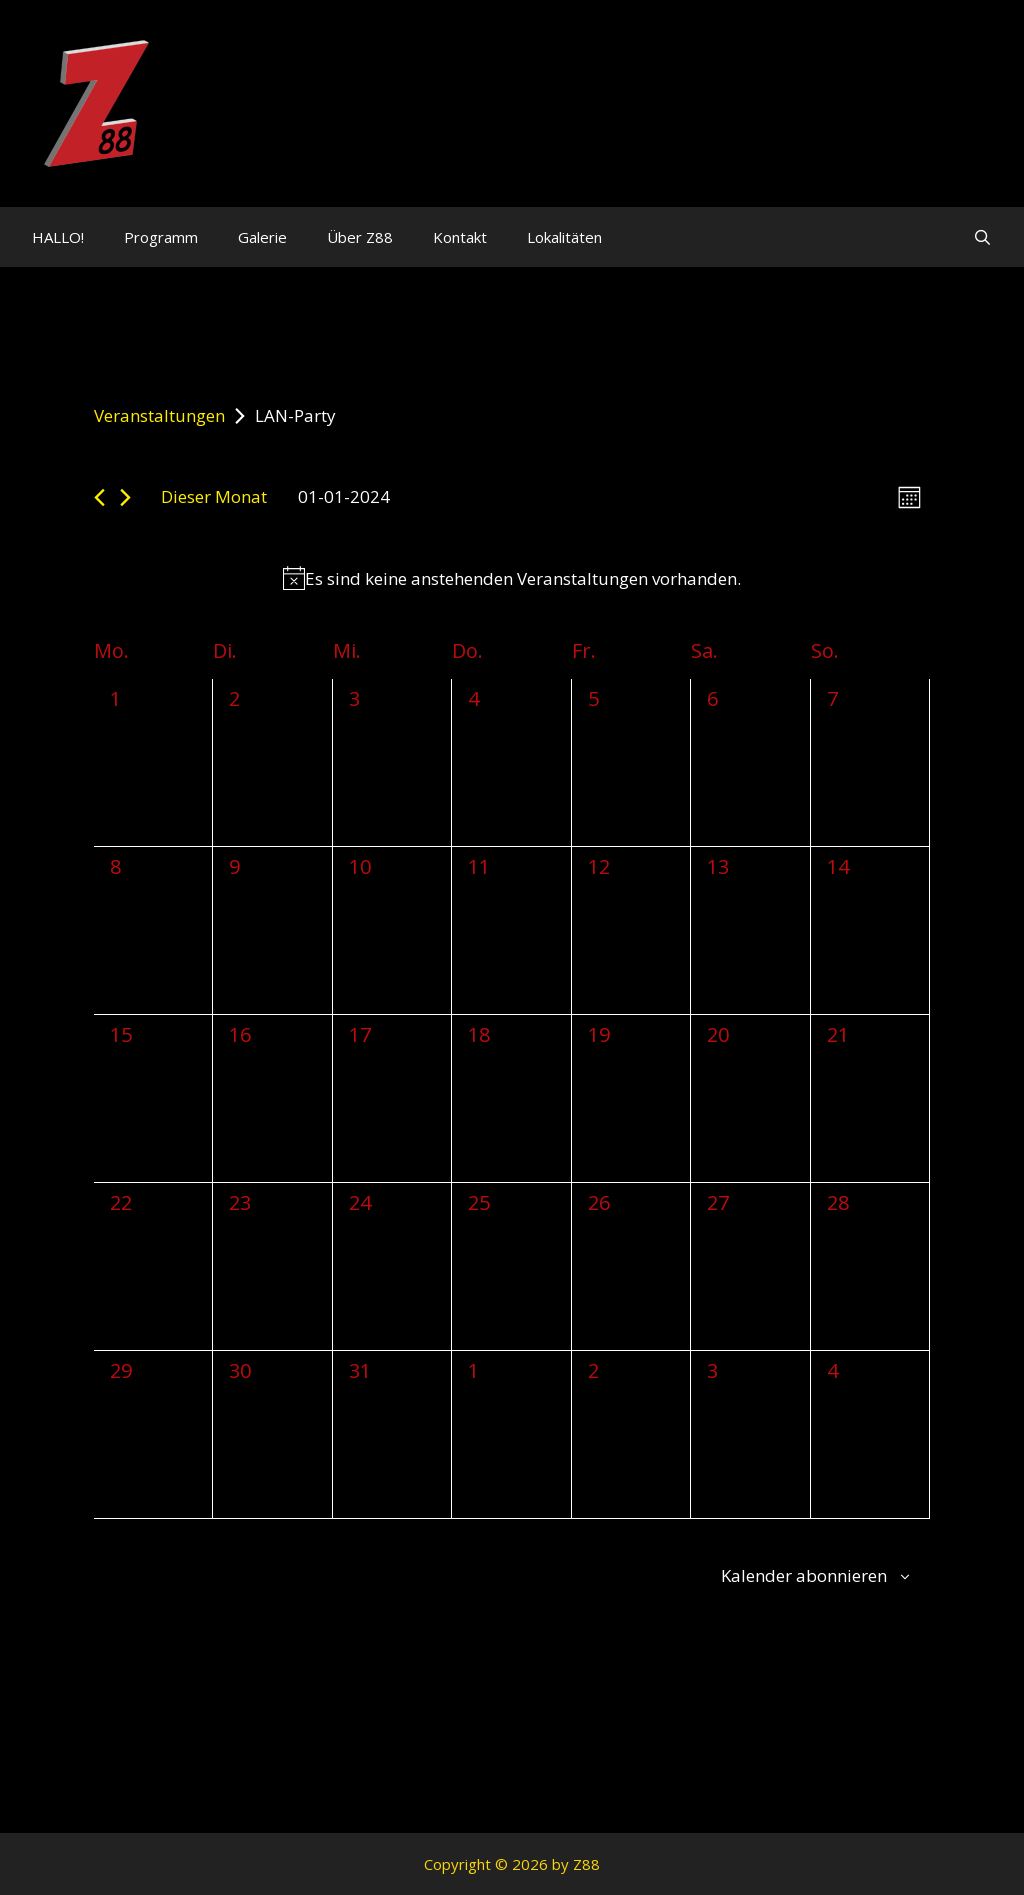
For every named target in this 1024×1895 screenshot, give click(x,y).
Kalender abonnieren (804, 1575)
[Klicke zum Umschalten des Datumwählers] (344, 497)
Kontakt (460, 237)
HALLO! (58, 237)
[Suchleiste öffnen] (982, 237)
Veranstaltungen (159, 415)
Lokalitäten (564, 237)
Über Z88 (360, 237)
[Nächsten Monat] (125, 497)
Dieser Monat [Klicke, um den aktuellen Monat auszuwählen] (214, 496)
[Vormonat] (99, 497)
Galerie (262, 237)
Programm (161, 237)
